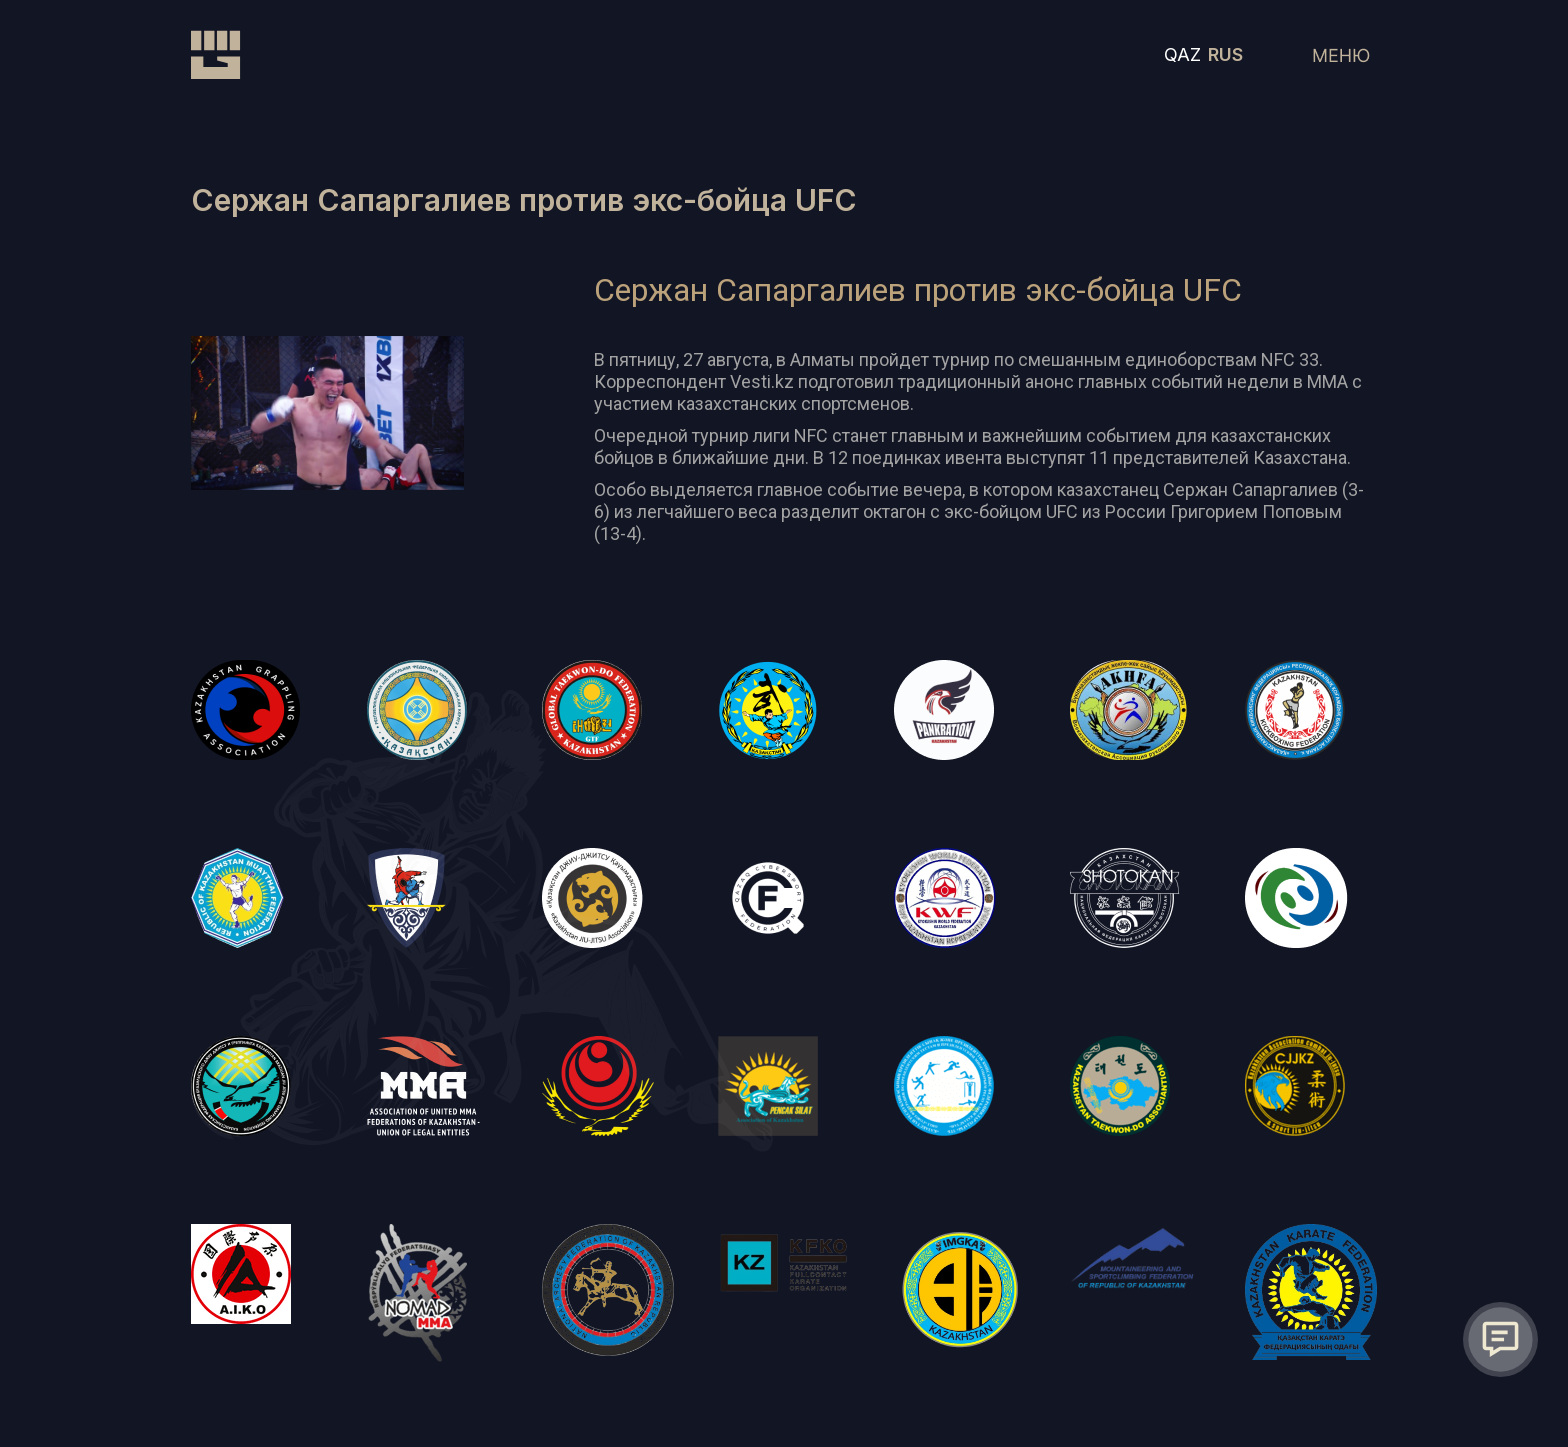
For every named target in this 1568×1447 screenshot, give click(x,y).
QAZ (1182, 54)
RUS (1225, 54)
